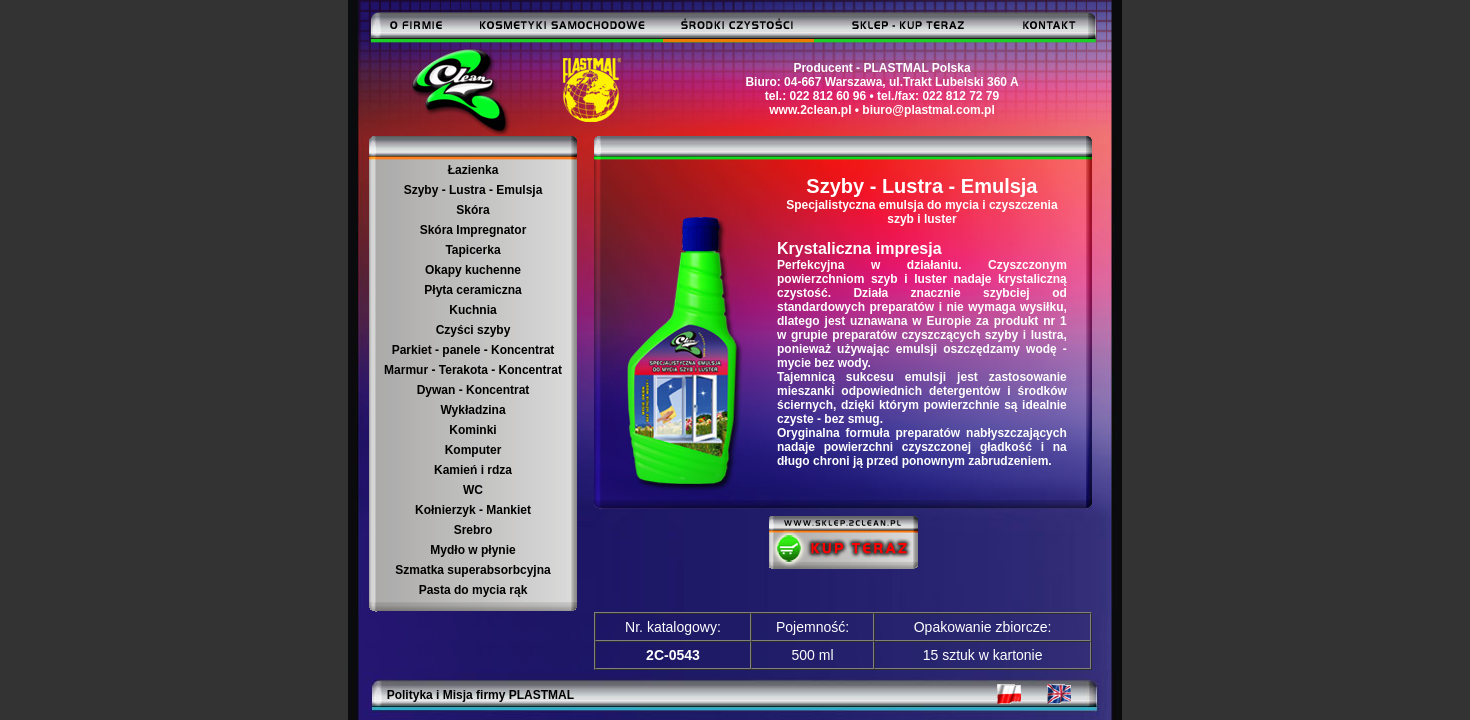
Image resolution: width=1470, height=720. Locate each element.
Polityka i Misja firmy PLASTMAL (480, 695)
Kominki (472, 430)
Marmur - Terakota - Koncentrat (473, 370)
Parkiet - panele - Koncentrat (473, 350)
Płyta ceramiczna (472, 290)
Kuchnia (472, 310)
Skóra (472, 210)
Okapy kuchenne (473, 270)
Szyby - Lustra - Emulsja (473, 190)
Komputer (473, 450)
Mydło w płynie (472, 550)
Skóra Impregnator (473, 230)
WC (473, 490)
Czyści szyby (473, 330)
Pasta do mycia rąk (473, 590)
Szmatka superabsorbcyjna (472, 570)
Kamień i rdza (473, 470)
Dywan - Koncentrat (473, 390)
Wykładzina (472, 410)
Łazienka (473, 170)
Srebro (473, 530)
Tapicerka (472, 250)
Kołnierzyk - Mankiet (473, 510)
